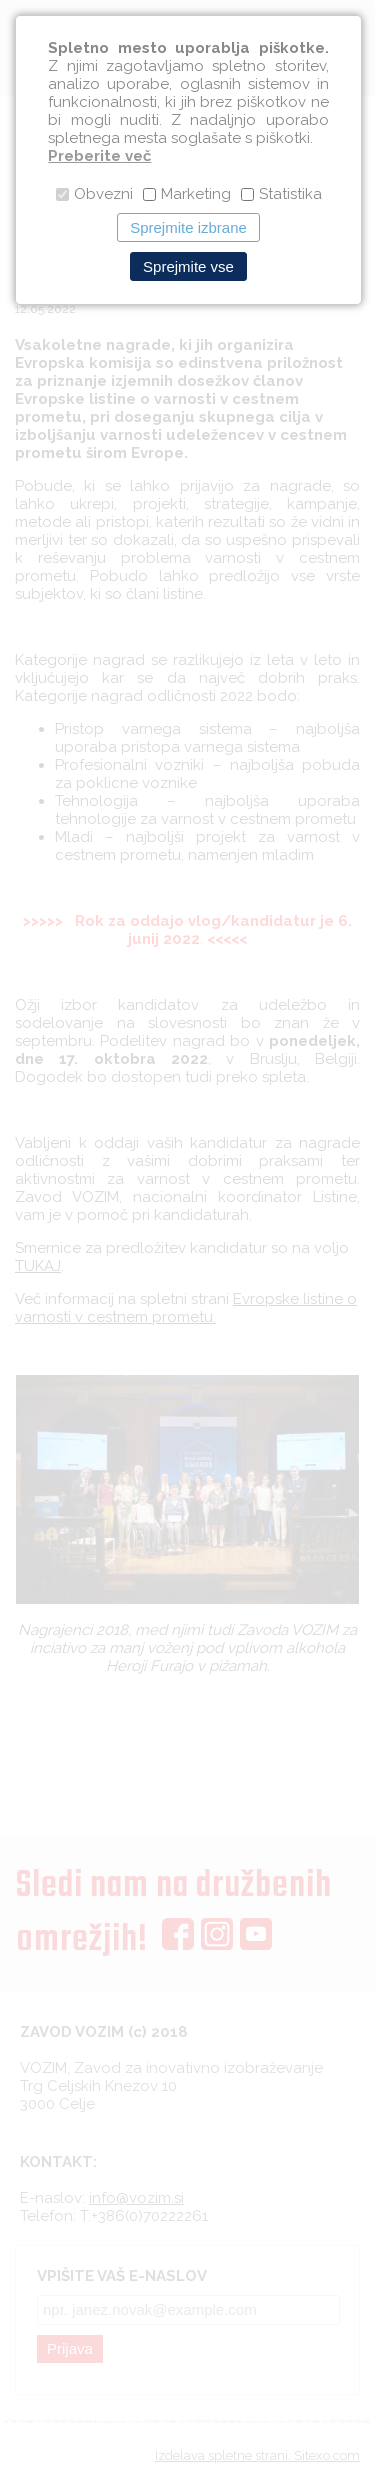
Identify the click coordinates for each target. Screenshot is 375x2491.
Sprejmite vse (188, 266)
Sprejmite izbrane (188, 227)
